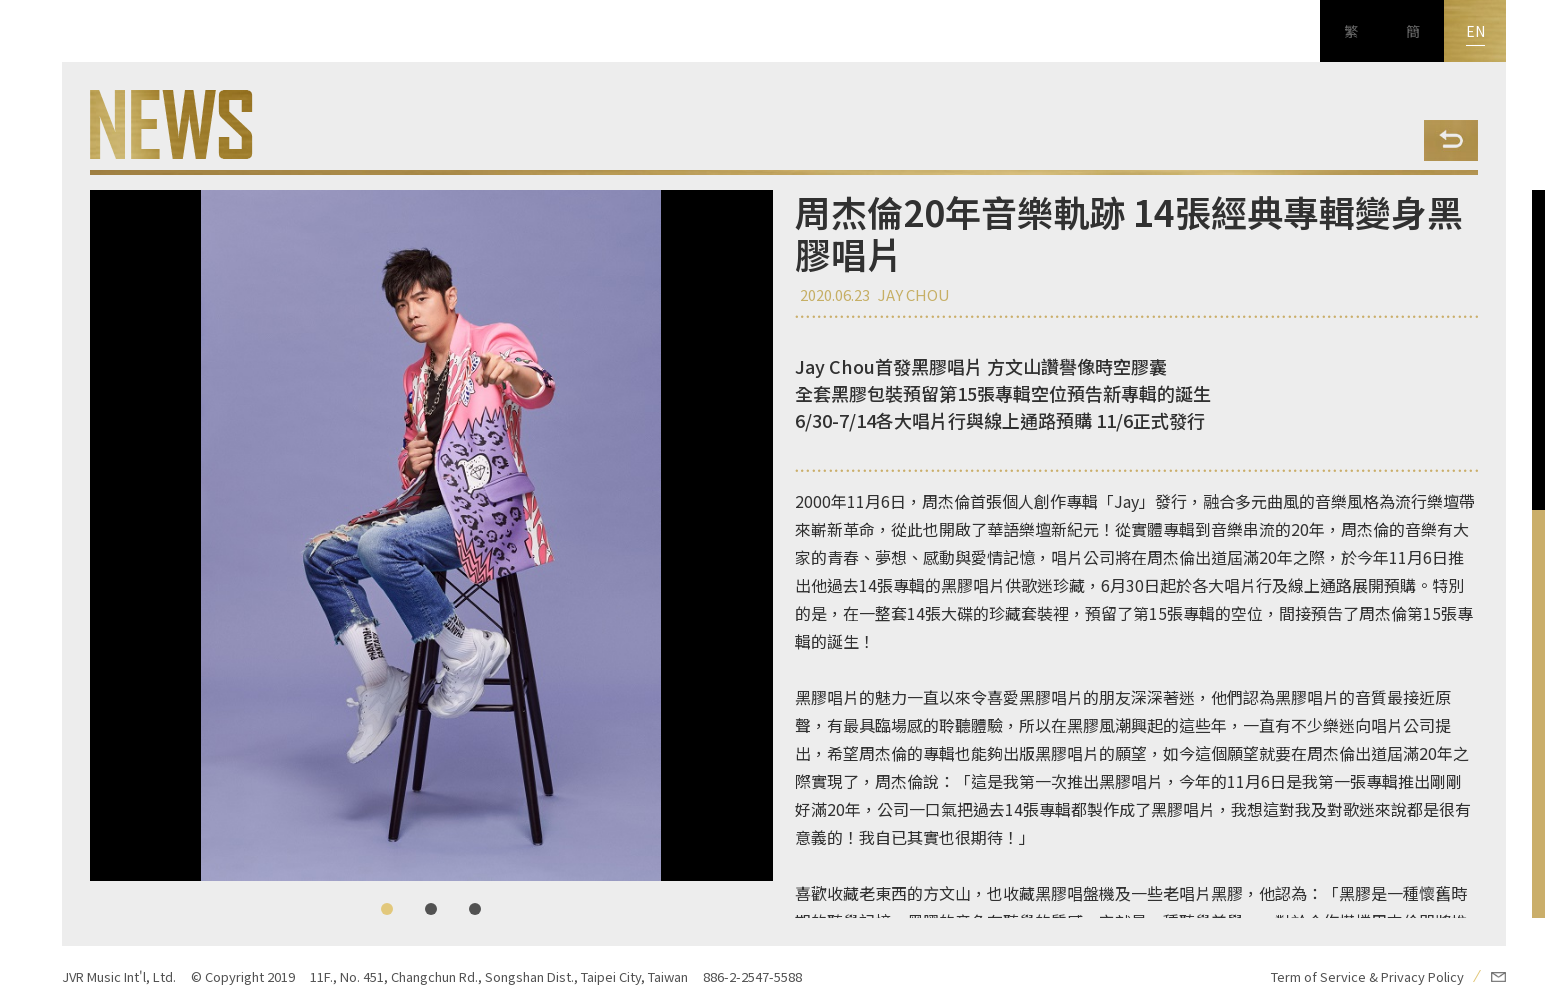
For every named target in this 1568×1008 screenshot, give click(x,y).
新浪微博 (31, 915)
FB (31, 791)
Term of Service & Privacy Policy (1367, 976)
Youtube (31, 853)
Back (1451, 140)
